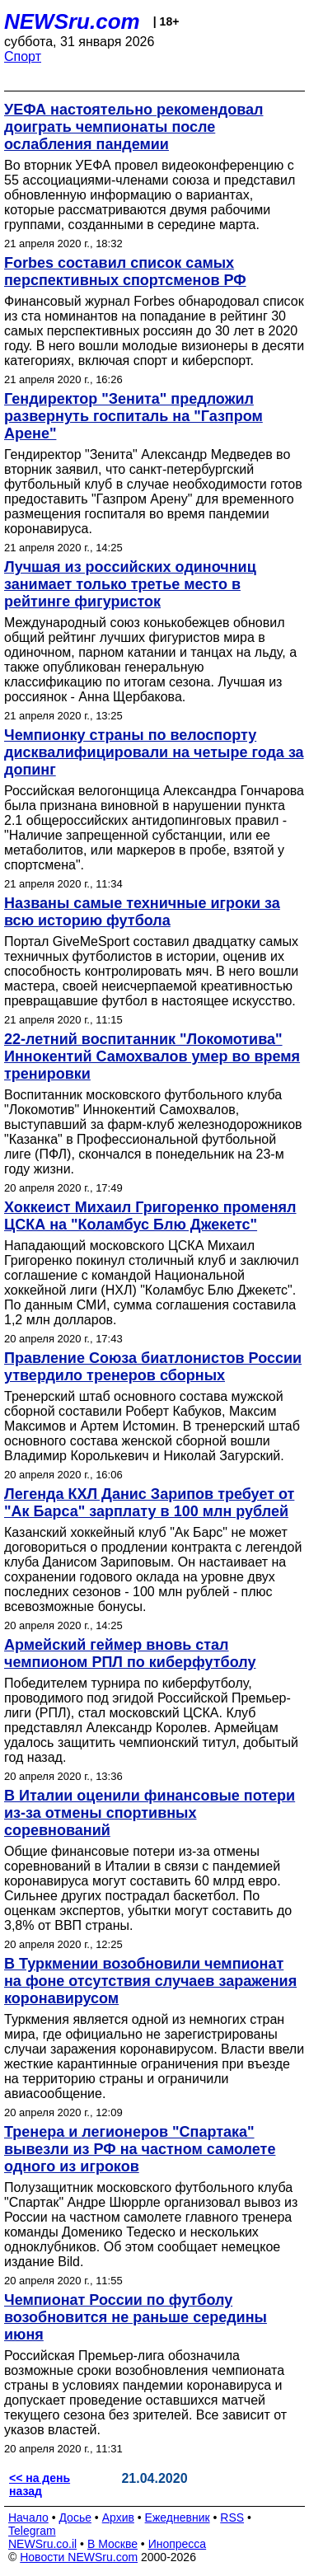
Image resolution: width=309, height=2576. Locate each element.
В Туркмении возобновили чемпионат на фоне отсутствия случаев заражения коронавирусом (150, 1981)
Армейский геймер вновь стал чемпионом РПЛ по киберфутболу (130, 1653)
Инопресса (177, 2543)
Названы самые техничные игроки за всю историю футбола (142, 912)
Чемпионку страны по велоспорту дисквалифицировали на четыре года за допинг (154, 752)
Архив (118, 2517)
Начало (28, 2517)
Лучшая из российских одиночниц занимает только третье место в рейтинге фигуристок (130, 584)
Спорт (22, 56)
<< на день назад (39, 2484)
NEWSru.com (72, 21)
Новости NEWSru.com (79, 2557)
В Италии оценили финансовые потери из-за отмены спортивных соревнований (149, 1812)
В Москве (112, 2543)
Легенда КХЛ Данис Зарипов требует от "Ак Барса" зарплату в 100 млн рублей (149, 1503)
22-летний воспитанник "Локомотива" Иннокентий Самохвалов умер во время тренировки (152, 1056)
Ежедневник (177, 2517)
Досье (75, 2517)
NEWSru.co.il (42, 2543)
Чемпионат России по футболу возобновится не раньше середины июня (135, 2317)
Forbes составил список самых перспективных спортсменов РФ (125, 271)
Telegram (32, 2530)
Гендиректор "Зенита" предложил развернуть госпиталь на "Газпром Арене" (133, 416)
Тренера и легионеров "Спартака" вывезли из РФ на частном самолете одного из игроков (139, 2149)
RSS (232, 2517)
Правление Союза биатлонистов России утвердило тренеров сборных (153, 1367)
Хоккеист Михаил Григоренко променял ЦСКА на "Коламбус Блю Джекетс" (150, 1216)
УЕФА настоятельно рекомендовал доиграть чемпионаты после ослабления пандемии (133, 126)
